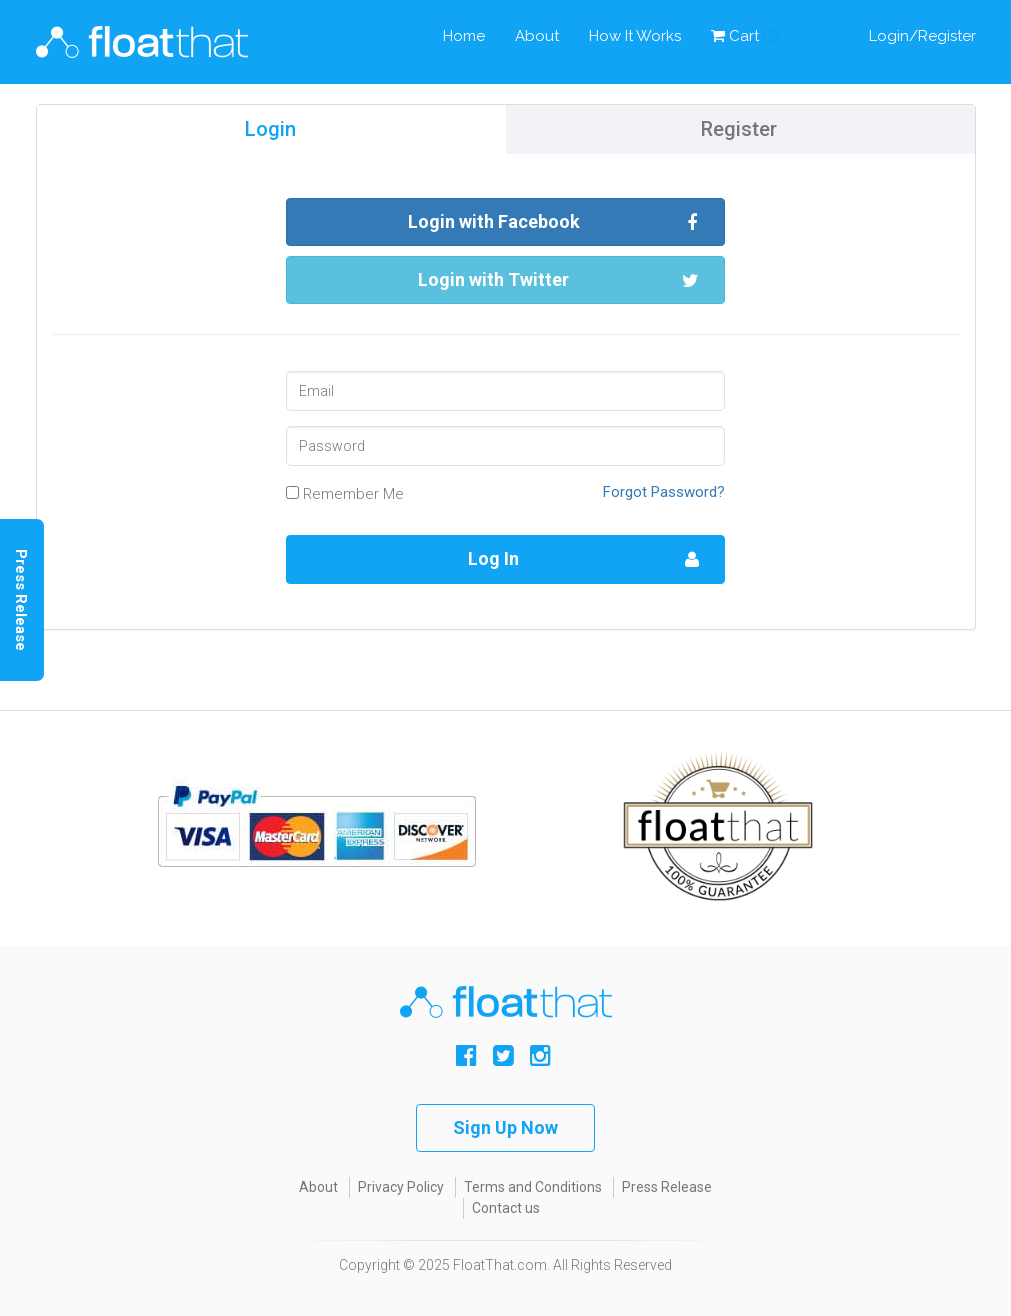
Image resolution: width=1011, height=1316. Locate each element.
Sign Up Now (505, 1127)
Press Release (667, 1187)
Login (270, 129)
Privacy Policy (401, 1187)
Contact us (506, 1208)
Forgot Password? (664, 492)
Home (464, 36)
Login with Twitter (558, 280)
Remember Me (345, 494)
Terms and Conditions (533, 1187)
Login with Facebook (554, 222)
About (537, 36)
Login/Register (922, 36)
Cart (745, 36)
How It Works (635, 36)
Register (739, 129)
